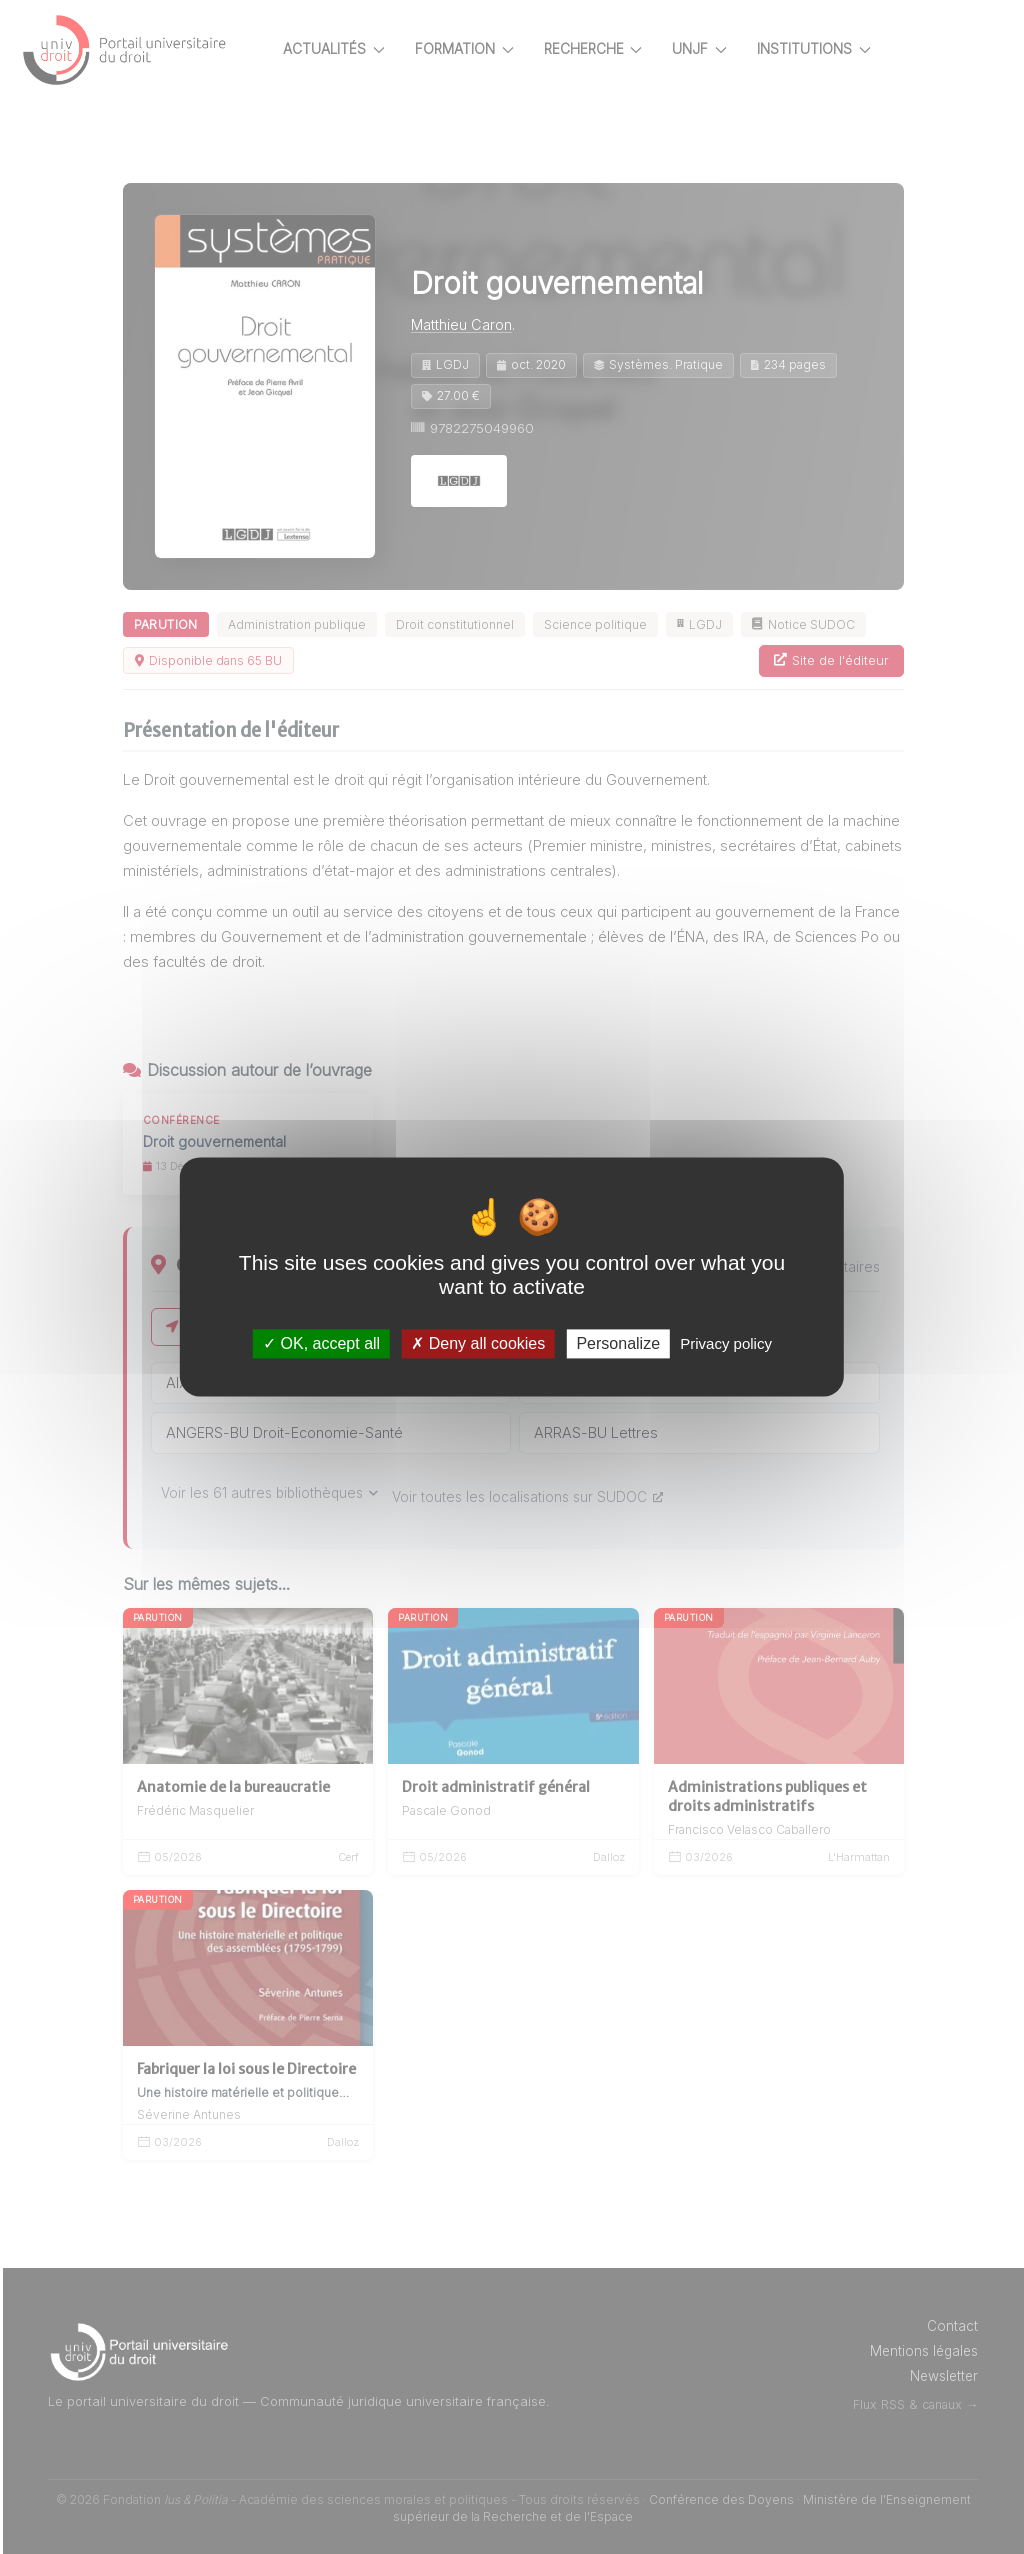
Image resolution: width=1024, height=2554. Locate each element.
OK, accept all (321, 1343)
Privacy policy (726, 1343)
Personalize (618, 1343)
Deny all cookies (478, 1343)
